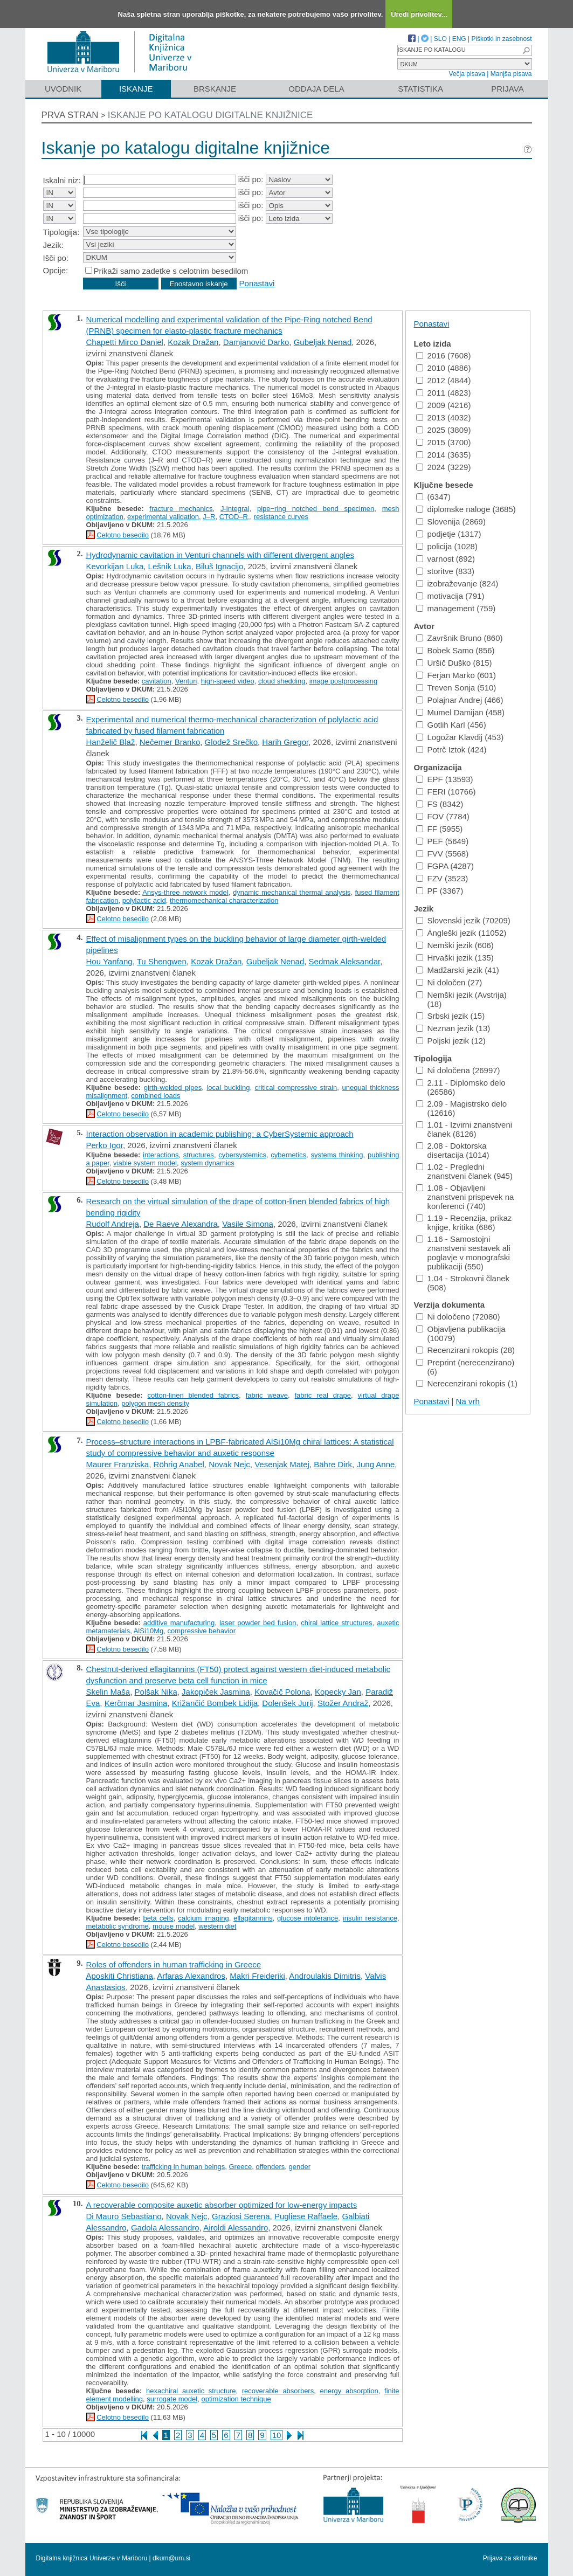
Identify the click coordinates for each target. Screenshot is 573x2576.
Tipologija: (61, 232)
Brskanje (215, 88)
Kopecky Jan (338, 1691)
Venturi (186, 681)
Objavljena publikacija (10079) (461, 1333)
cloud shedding (281, 681)
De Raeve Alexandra (180, 1223)
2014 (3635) (443, 454)
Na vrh (468, 1401)
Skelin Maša (108, 1691)
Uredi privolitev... (419, 14)
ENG (459, 39)
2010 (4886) (443, 367)
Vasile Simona (247, 1223)
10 (276, 2435)
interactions (160, 1155)
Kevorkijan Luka (115, 566)
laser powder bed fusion (257, 1623)
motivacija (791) (450, 595)
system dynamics (207, 1163)
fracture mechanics (180, 509)
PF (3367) (440, 890)
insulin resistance (370, 1918)
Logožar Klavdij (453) (460, 737)
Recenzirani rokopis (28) (465, 1350)
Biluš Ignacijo (219, 566)
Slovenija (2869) (451, 521)
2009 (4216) (443, 405)
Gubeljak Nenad (323, 342)
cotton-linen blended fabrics (193, 1395)
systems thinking (336, 1155)
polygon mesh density (155, 1403)
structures (198, 1155)
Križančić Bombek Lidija (215, 1703)
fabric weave (267, 1395)
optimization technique (236, 2399)
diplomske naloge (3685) (466, 509)
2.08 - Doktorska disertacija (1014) (452, 1150)
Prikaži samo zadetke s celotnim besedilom (171, 270)
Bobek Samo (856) (455, 650)
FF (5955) (439, 828)
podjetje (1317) (448, 533)
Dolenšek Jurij (287, 1703)
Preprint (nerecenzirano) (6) (465, 1367)
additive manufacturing (179, 1623)
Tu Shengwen (162, 961)
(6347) (433, 496)
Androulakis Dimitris (325, 1975)
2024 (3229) (443, 467)
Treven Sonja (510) (456, 687)
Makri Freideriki (257, 1975)
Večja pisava (467, 74)
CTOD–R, (234, 517)
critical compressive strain (296, 1087)
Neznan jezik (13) (453, 1028)
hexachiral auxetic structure (191, 2391)
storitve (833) (445, 571)
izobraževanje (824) (457, 583)
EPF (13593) (444, 779)
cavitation (156, 681)
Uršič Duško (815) (454, 662)
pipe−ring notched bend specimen (315, 509)
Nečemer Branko (170, 742)
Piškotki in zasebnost (501, 39)
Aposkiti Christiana (119, 1975)
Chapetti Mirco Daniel (124, 342)
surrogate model (172, 2399)
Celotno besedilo (122, 535)
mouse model (174, 1926)
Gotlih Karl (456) (451, 724)
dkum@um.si (171, 2558)
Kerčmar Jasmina (136, 1703)
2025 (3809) (443, 429)
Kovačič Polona (282, 1691)
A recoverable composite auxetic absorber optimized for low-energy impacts (221, 2204)
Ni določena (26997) (458, 1070)
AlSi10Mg (149, 1631)
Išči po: (56, 258)
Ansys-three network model (185, 892)
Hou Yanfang (109, 961)
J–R (209, 517)
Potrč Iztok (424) (451, 749)
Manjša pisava (511, 74)
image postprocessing (343, 681)
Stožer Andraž (342, 1703)
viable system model (145, 1163)
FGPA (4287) (445, 866)
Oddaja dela (316, 88)
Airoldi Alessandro (235, 2227)
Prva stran (70, 115)
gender (299, 2167)
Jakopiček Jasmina (216, 1691)
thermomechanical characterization (224, 900)
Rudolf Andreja (112, 1223)
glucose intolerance (307, 1918)
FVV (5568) (442, 853)
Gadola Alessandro (165, 2227)
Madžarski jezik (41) (457, 970)
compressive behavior (202, 1631)
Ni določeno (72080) (458, 1316)
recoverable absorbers (278, 2391)
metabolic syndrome (117, 1926)
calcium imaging (203, 1918)
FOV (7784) (443, 816)
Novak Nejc (229, 1464)
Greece (240, 2167)
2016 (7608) (443, 355)
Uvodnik (63, 88)
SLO (440, 39)
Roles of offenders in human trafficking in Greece (173, 1964)
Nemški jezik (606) (455, 945)
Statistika (420, 88)
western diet (217, 1926)
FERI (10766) (446, 791)
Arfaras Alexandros (191, 1975)
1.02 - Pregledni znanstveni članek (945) (464, 1171)
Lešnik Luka (169, 566)
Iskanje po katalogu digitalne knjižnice (210, 115)
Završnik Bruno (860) (459, 638)
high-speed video (227, 681)
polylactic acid (144, 900)
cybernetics (288, 1155)
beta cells (158, 1918)
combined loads (155, 1096)
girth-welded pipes (173, 1087)
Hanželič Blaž (110, 742)
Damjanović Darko (256, 342)
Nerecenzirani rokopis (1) (467, 1383)
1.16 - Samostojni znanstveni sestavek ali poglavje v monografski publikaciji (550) (463, 1252)
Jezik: (53, 245)
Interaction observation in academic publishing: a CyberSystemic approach (220, 1133)
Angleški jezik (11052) (461, 932)
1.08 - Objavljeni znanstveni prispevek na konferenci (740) (465, 1197)
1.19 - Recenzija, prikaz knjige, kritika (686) (464, 1222)
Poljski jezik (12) (451, 1040)
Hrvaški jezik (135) (455, 957)
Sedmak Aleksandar (345, 961)
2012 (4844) (443, 380)
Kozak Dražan (193, 342)
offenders (270, 2167)
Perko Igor (104, 1145)
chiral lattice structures (336, 1623)
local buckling (228, 1087)
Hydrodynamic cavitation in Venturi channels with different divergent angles (220, 555)
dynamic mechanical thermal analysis (291, 892)
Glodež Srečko (231, 742)
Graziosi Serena (241, 2216)
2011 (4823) (443, 392)
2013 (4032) (443, 417)
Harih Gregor (285, 742)
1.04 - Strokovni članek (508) (463, 1283)
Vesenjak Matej (281, 1464)
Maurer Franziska (117, 1464)
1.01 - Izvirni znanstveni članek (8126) (464, 1129)
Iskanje (136, 88)
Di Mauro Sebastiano (124, 2216)
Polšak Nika (156, 1691)
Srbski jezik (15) (450, 1015)
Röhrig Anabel (179, 1464)
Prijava (507, 88)
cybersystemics (242, 1155)
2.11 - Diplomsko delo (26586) (461, 1087)
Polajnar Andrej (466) (459, 700)
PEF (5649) (442, 841)
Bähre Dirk (333, 1464)
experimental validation (163, 517)
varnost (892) (445, 558)
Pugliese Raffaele (305, 2216)
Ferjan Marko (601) (456, 675)
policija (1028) (447, 546)
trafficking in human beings (183, 2167)
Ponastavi (257, 283)
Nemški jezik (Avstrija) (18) (461, 999)
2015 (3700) (443, 442)
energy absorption (349, 2391)
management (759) (456, 608)
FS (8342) (440, 804)
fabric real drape (322, 1395)
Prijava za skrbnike (510, 2558)
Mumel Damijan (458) (460, 712)
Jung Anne (375, 1464)
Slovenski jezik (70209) (463, 920)
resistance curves (281, 517)
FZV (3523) (442, 878)
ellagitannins (252, 1918)
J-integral (234, 509)
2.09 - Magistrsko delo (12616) (461, 1108)
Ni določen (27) (449, 982)
